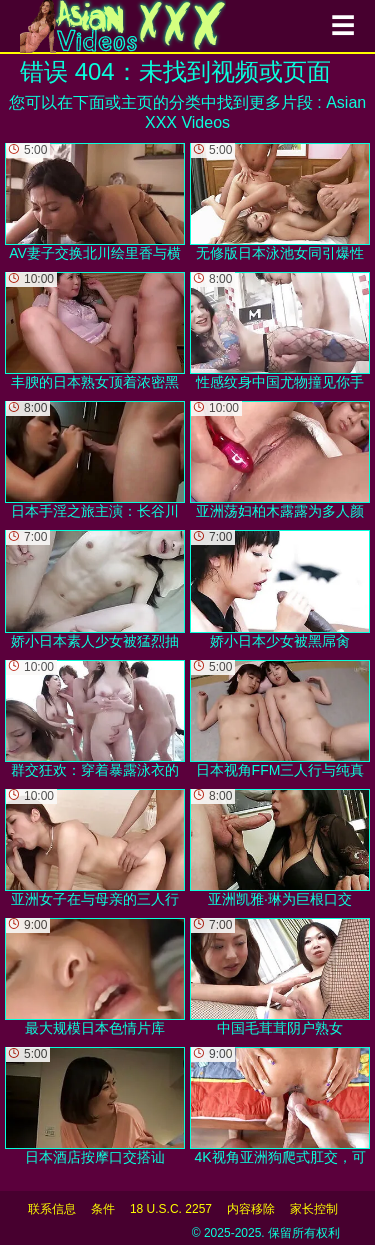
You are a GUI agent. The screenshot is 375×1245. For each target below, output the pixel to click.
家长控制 (314, 1209)
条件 (103, 1209)
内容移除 (251, 1209)
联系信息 (52, 1209)
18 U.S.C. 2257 (171, 1209)
